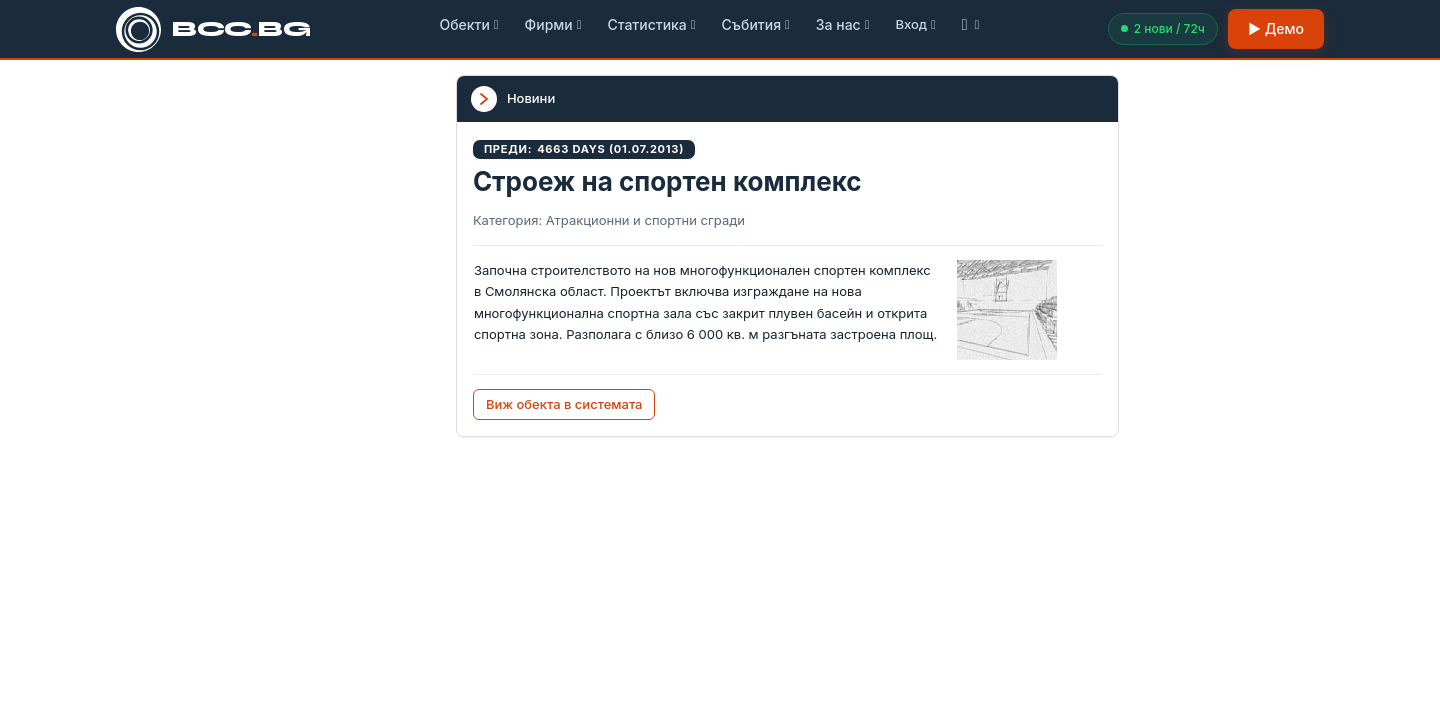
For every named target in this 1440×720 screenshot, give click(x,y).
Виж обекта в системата (564, 404)
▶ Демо (1276, 28)
